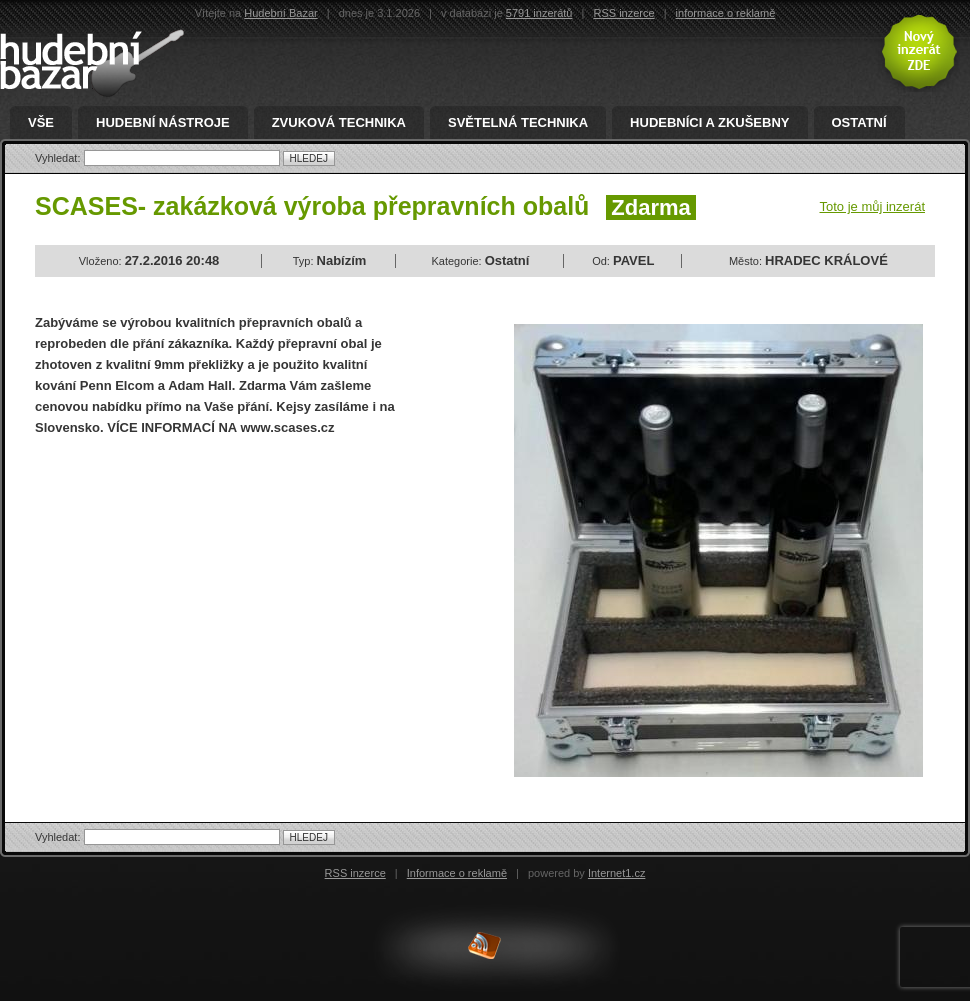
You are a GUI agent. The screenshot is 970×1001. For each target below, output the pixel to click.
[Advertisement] (203, 598)
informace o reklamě (726, 13)
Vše (41, 123)
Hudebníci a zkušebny (709, 123)
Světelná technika (518, 123)
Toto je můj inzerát (873, 206)
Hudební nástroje (163, 123)
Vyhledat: (59, 158)
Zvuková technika (339, 123)
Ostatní (859, 123)
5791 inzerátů (539, 13)
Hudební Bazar (280, 13)
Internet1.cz (616, 873)
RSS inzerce (623, 13)
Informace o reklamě (457, 873)
